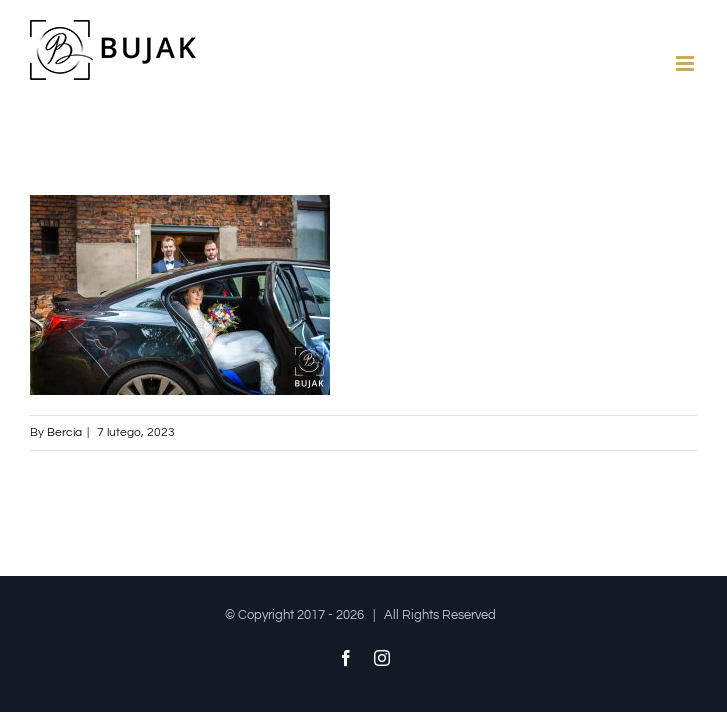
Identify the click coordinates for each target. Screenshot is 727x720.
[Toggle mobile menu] (686, 63)
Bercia (64, 432)
